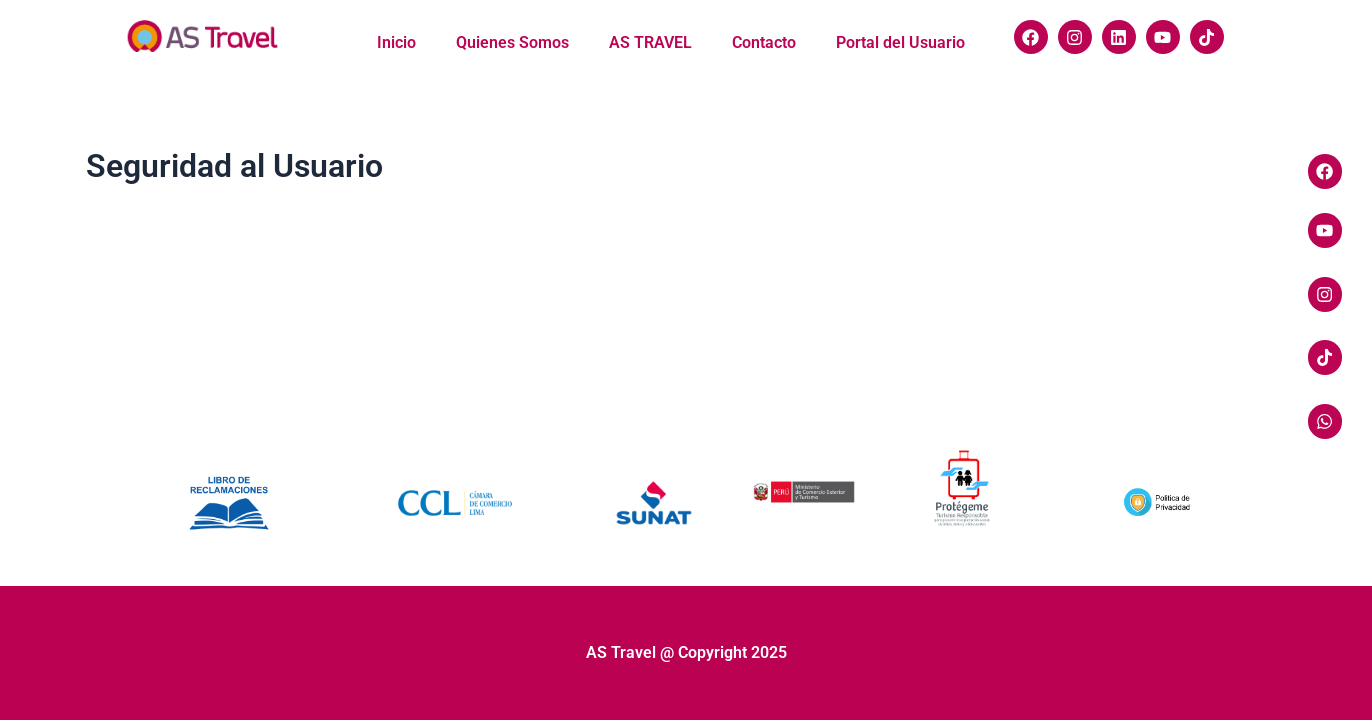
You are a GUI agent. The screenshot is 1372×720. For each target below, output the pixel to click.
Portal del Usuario (900, 42)
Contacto (764, 42)
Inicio (396, 42)
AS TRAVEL (650, 42)
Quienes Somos (512, 42)
